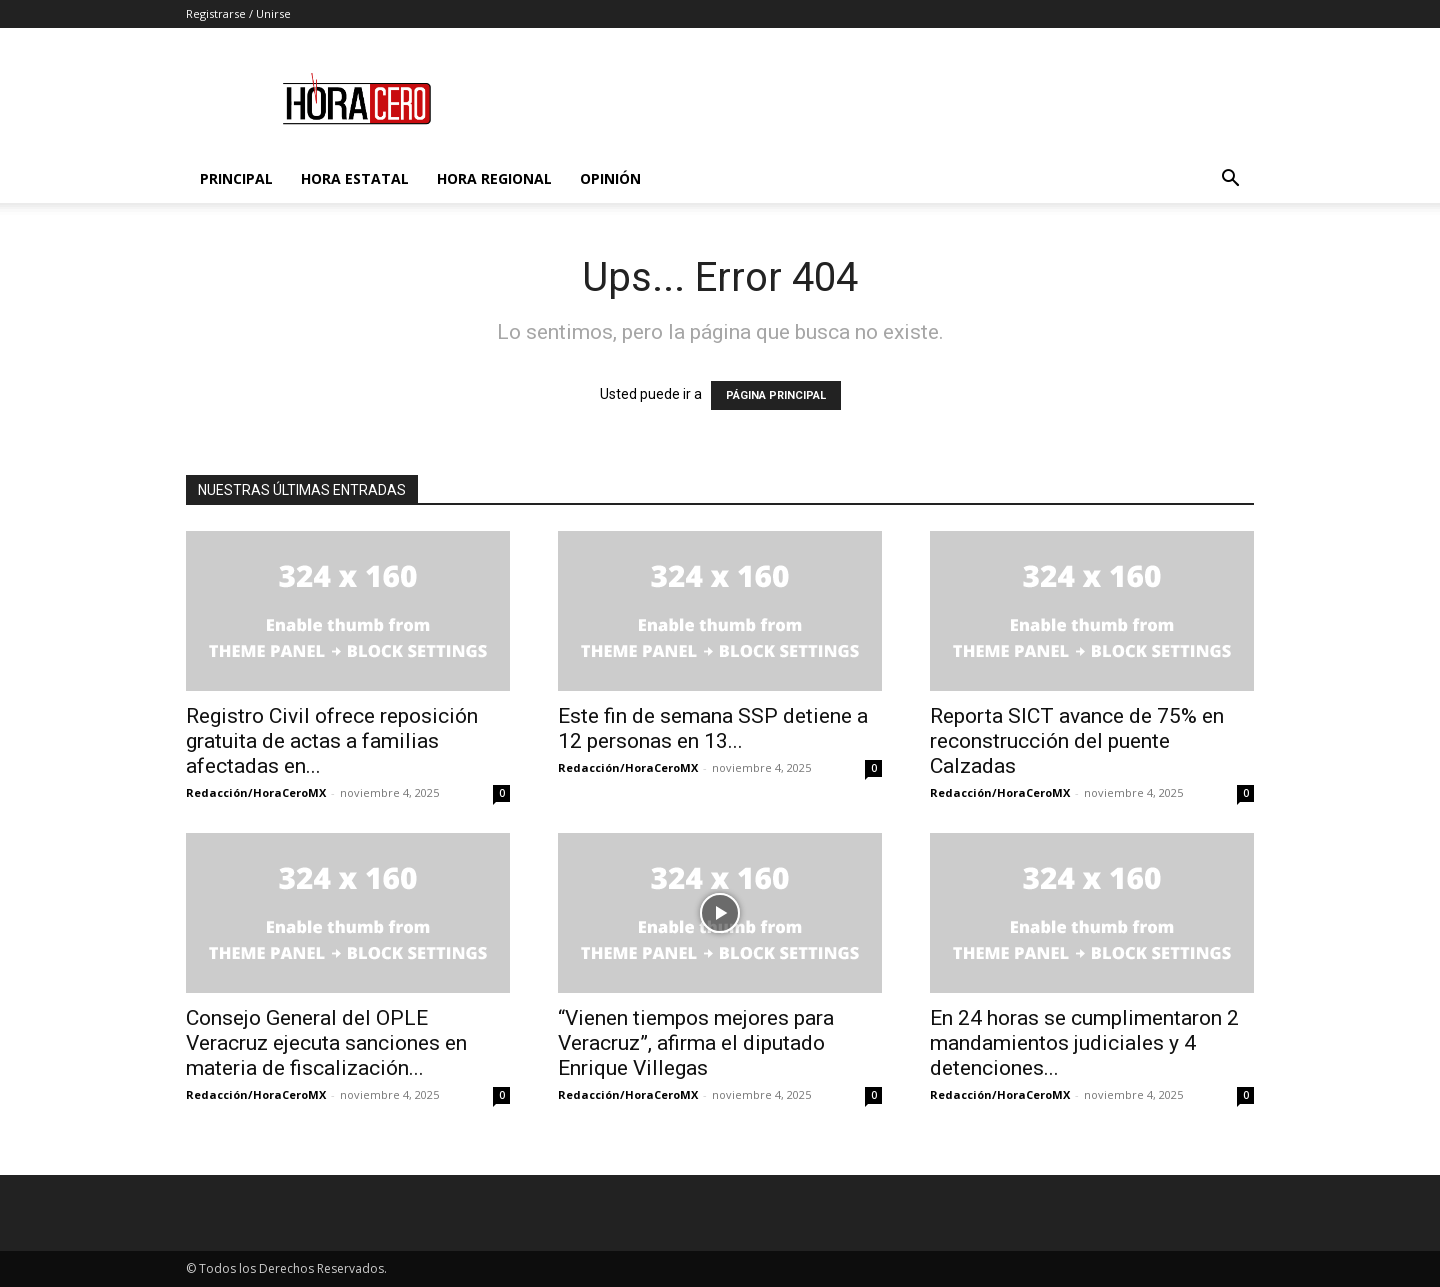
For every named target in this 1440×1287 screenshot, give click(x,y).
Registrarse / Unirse (238, 13)
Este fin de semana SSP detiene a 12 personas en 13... (713, 728)
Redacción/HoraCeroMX (256, 792)
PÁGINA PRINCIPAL (776, 395)
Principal (236, 178)
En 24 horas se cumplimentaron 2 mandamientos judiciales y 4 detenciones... (1084, 1043)
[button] (1230, 180)
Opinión (610, 178)
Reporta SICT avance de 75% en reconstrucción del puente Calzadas (1077, 741)
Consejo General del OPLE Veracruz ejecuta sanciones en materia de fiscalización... (326, 1043)
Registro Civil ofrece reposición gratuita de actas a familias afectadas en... (332, 741)
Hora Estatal (355, 178)
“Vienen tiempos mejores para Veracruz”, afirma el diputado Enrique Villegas (696, 1043)
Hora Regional (494, 178)
